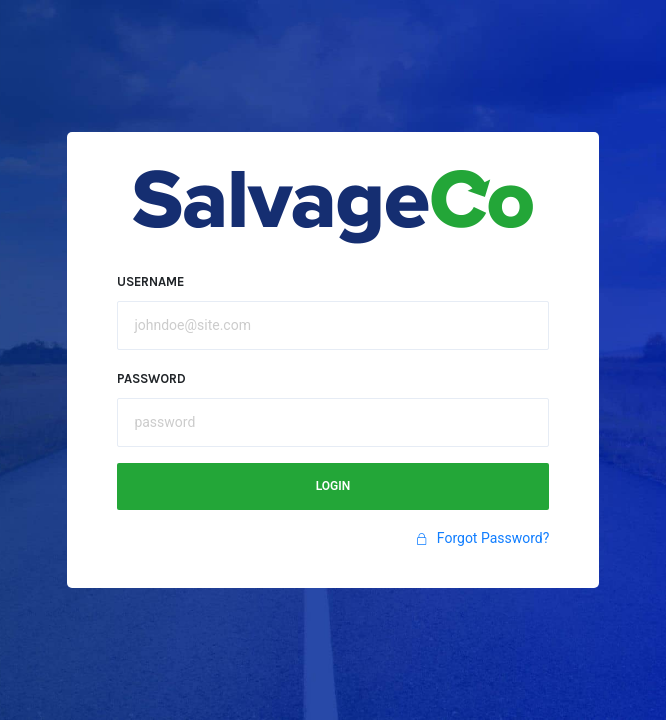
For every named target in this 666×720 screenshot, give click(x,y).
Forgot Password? (482, 538)
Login (333, 486)
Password (151, 378)
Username (150, 281)
